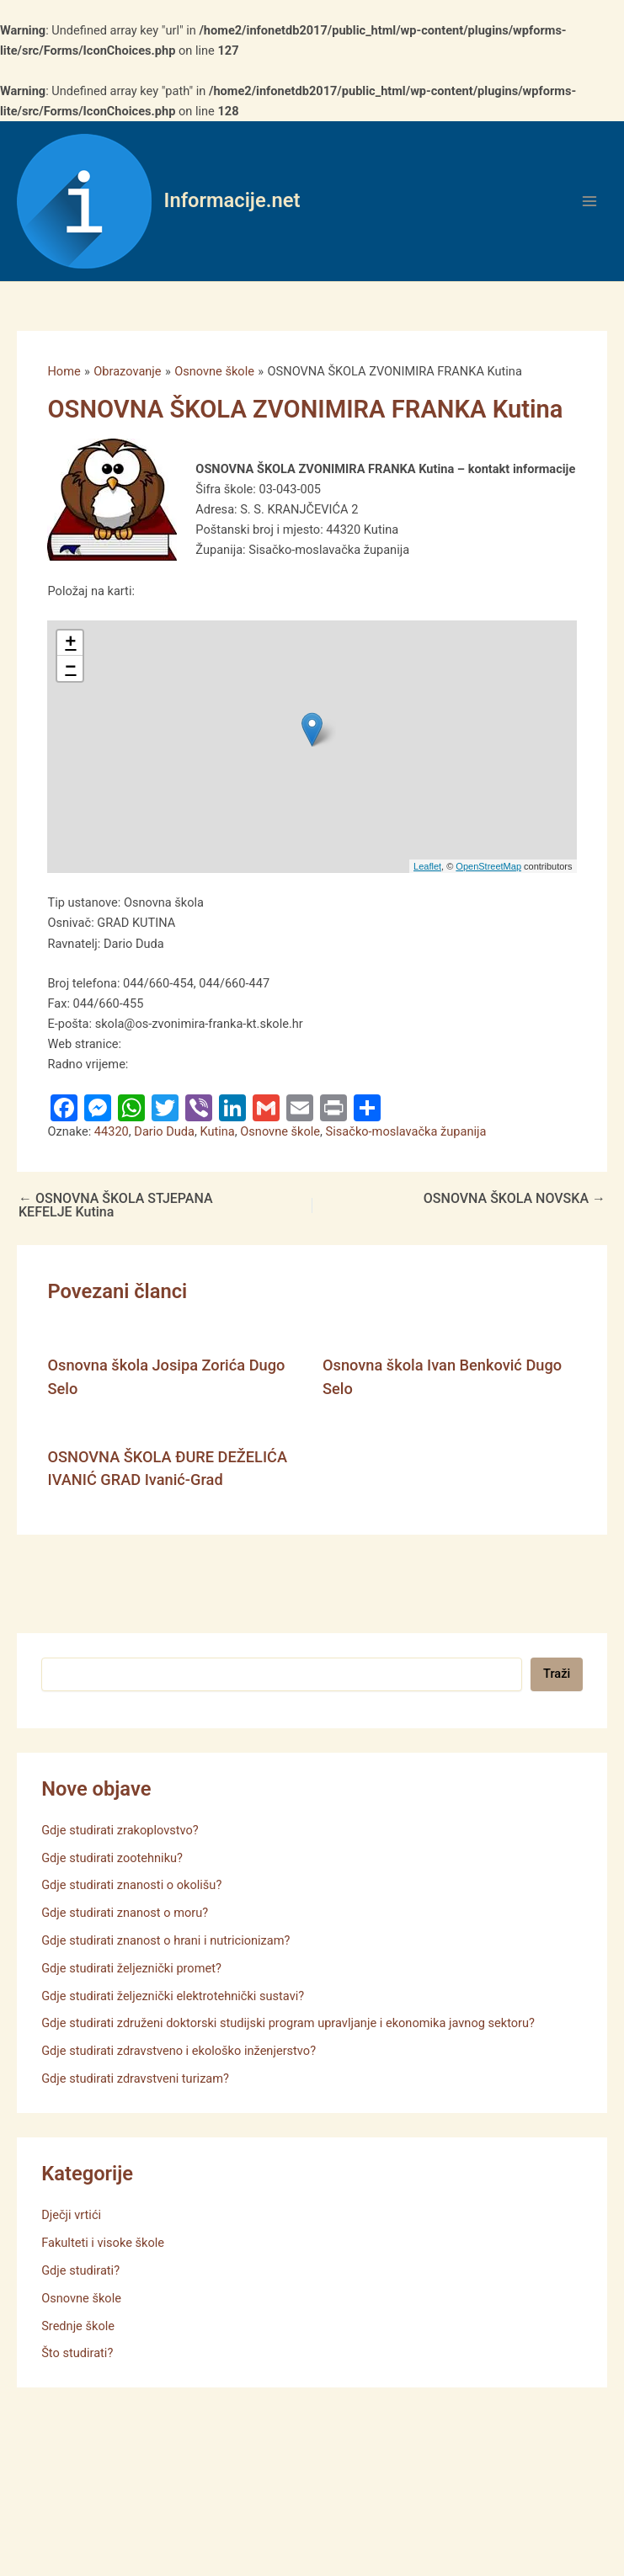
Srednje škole (78, 2326)
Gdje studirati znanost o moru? (124, 1912)
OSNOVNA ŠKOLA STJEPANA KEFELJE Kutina (116, 1205)
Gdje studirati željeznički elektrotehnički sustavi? (172, 1996)
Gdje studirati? (80, 2270)
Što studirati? (77, 2352)
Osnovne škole (280, 1131)
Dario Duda (164, 1131)
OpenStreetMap (488, 866)
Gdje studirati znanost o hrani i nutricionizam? (165, 1940)
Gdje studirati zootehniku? (112, 1857)
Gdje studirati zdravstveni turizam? (135, 2078)
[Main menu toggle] (589, 201)
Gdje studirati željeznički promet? (131, 1968)
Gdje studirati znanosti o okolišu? (131, 1884)
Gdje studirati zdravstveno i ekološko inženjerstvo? (178, 2050)
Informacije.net (232, 200)
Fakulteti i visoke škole (102, 2242)
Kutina (217, 1131)
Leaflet (427, 866)
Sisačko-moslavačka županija (406, 1131)
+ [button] (70, 643)
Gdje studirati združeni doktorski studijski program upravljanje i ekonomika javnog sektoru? (288, 2022)
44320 (111, 1131)
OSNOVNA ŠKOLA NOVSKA (514, 1199)
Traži (556, 1673)
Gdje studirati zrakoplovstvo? (120, 1830)
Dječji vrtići (71, 2214)
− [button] (70, 668)
